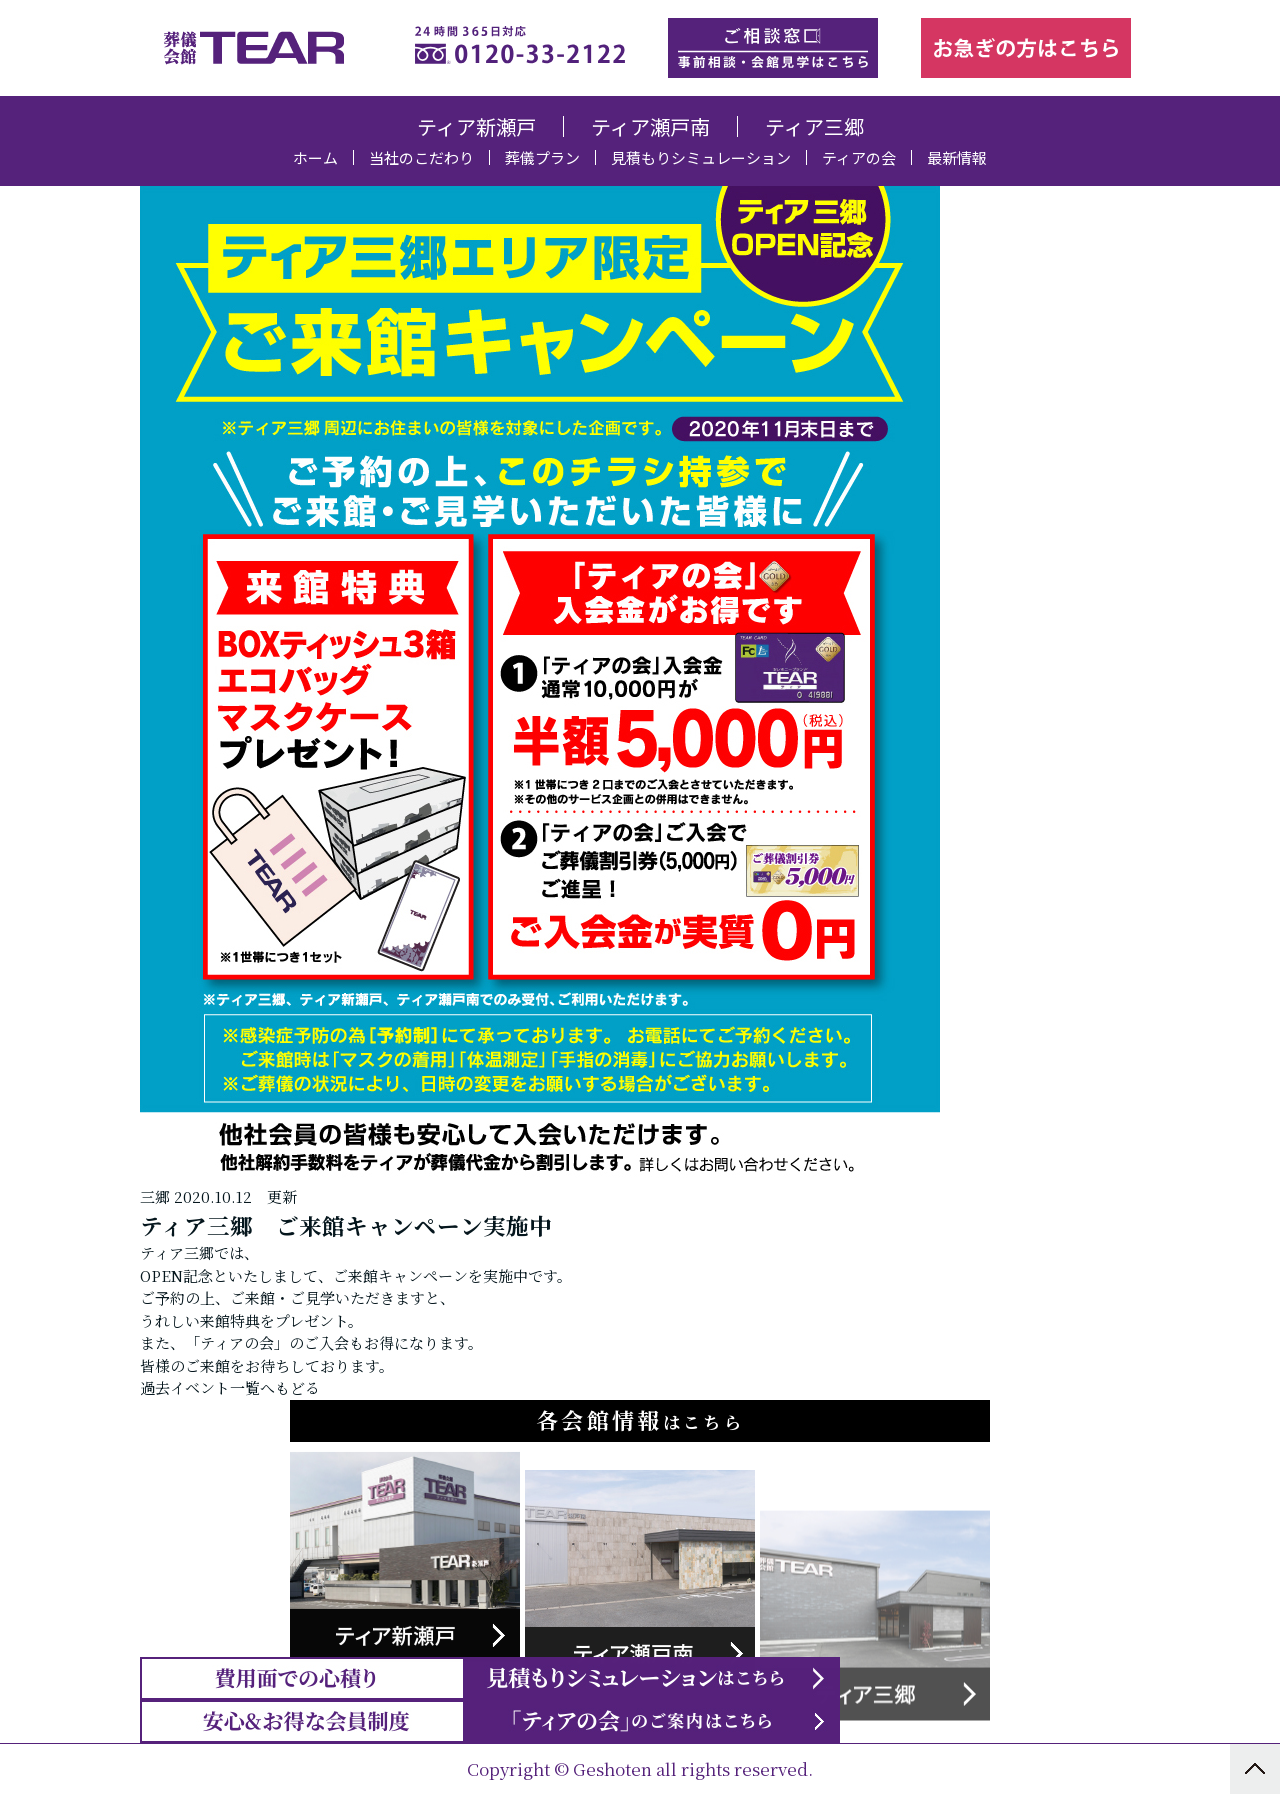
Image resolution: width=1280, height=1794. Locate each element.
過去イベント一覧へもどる (230, 1543)
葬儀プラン (542, 157)
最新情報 (957, 157)
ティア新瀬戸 (476, 126)
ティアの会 (859, 157)
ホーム (315, 157)
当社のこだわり (421, 157)
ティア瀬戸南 (650, 126)
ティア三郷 (814, 126)
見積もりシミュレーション (701, 157)
